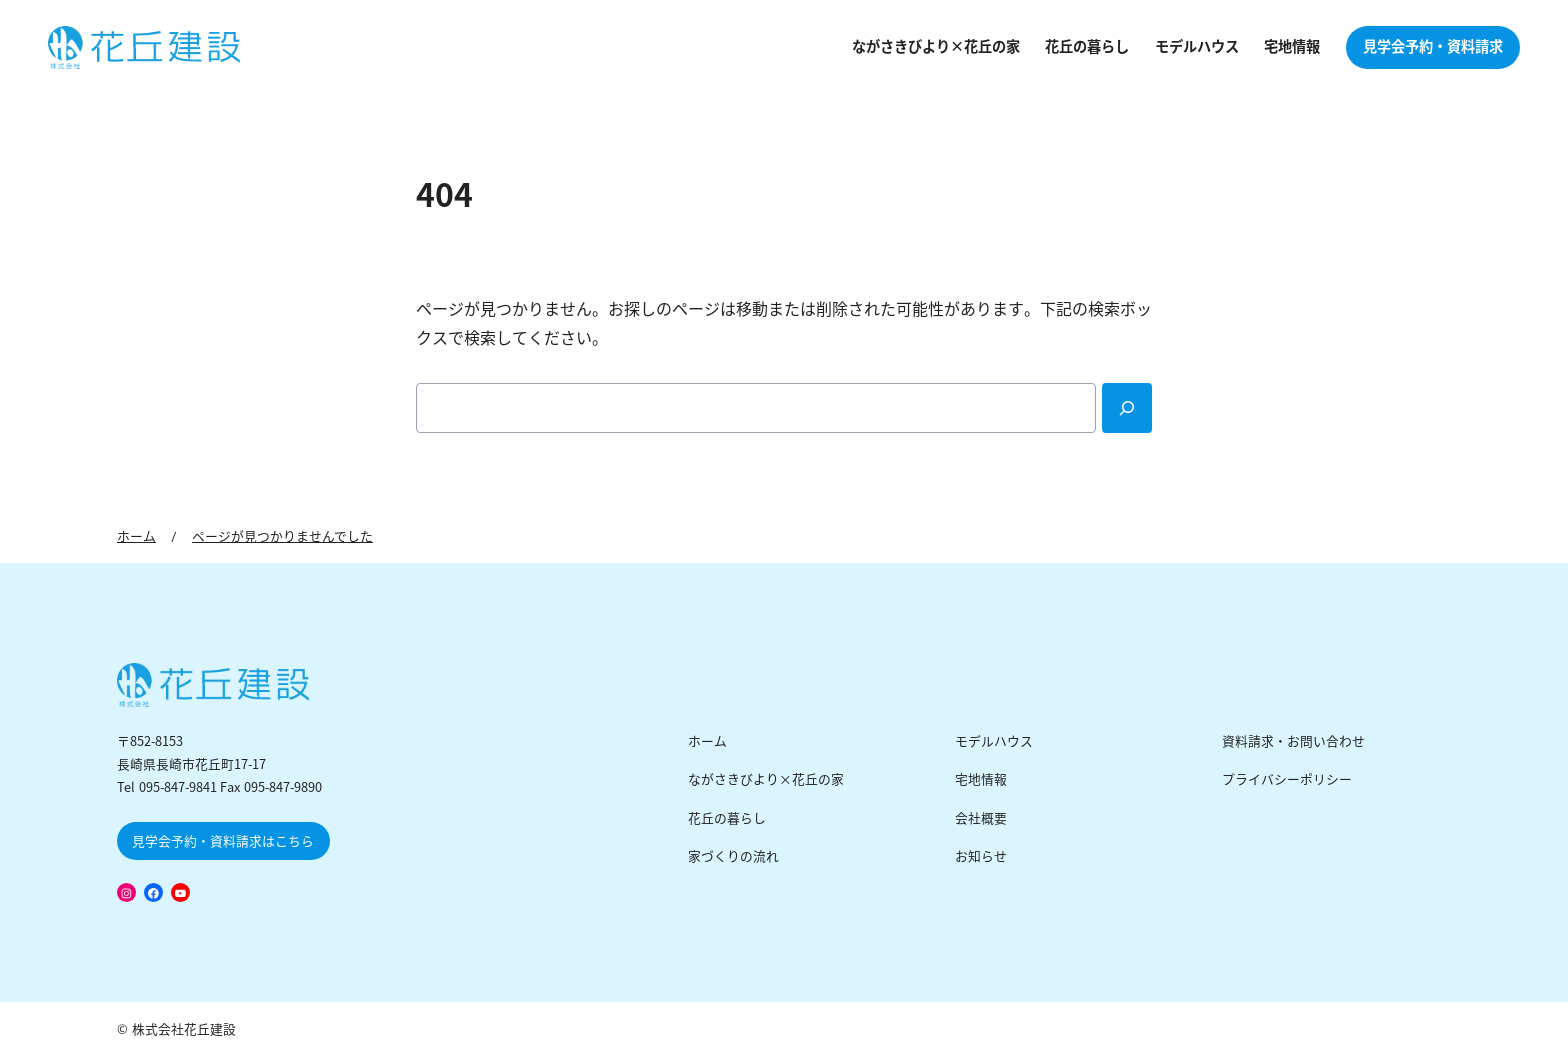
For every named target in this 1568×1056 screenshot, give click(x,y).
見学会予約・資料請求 (1433, 47)
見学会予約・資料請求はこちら (223, 841)
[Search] (1127, 408)
